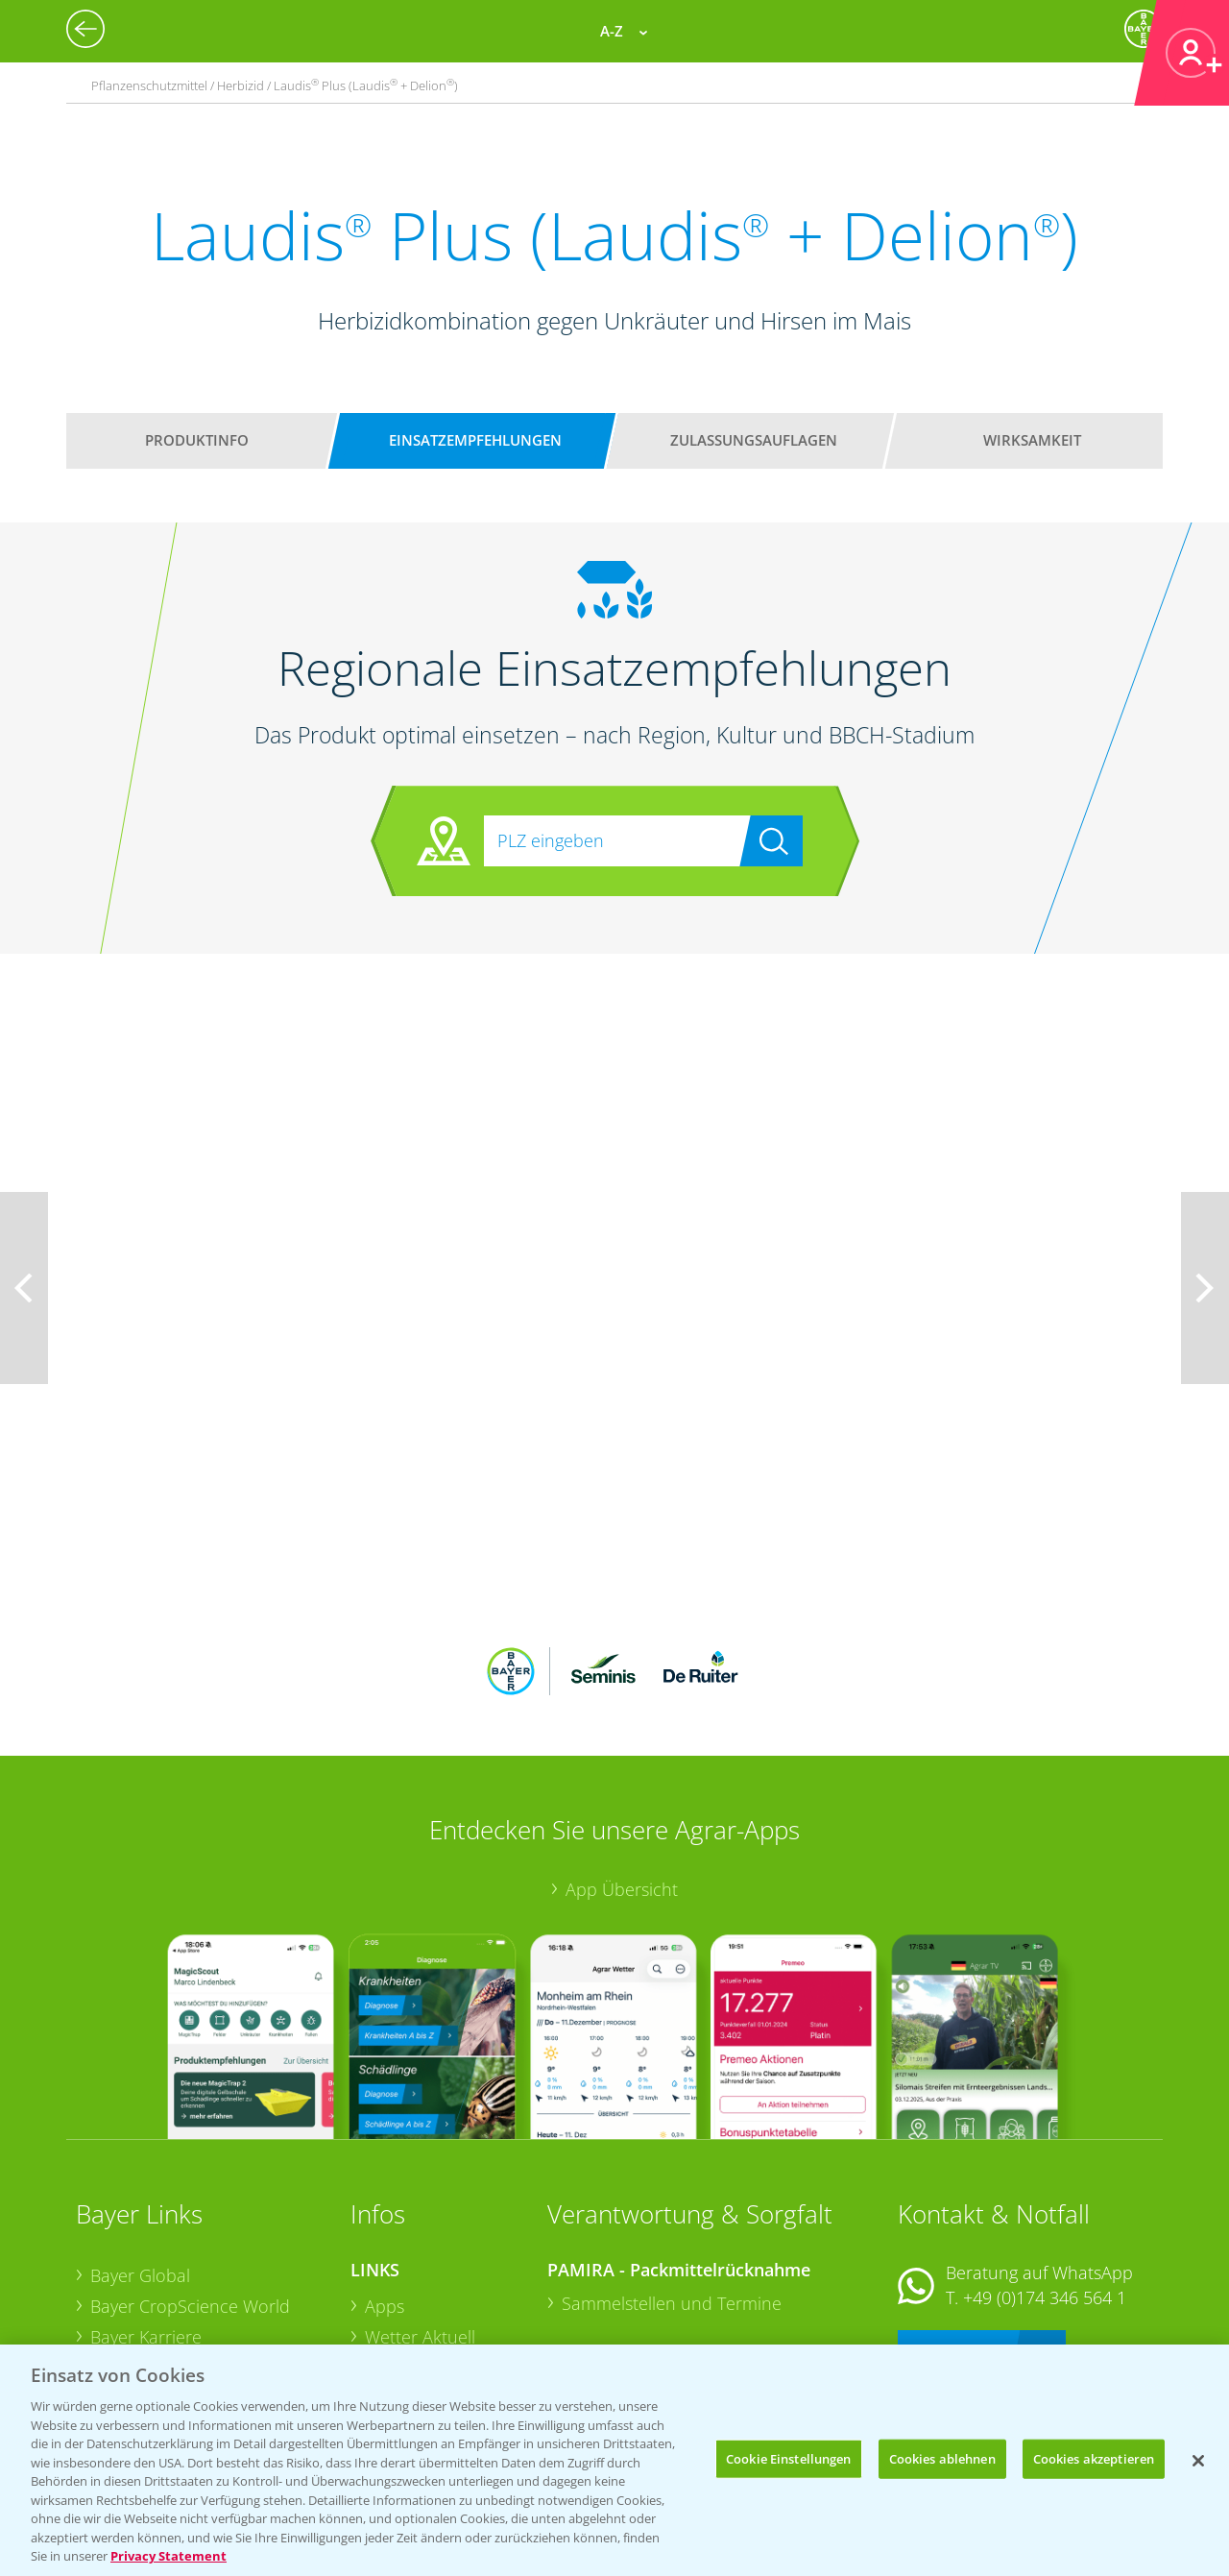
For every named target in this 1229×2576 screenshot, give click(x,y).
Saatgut (394, 2331)
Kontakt (954, 2222)
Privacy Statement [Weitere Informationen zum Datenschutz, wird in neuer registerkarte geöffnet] (168, 2555)
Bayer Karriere (146, 2210)
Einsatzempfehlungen (475, 440)
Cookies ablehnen (942, 2458)
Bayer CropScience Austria (194, 2240)
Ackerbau (402, 2300)
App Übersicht (622, 1762)
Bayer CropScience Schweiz (197, 2271)
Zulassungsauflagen (753, 440)
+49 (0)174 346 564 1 (1044, 2171)
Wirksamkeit (1032, 440)
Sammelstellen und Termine (672, 2177)
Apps (384, 2180)
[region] (614, 2460)
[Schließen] (1198, 2461)
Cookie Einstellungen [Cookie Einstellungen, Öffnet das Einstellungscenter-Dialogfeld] (789, 2458)
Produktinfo (197, 440)
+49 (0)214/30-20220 (1043, 2307)
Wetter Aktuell (420, 2211)
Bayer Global (140, 2149)
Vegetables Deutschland (184, 2332)
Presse (116, 2302)
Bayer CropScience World (190, 2180)
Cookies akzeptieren (1093, 2458)
